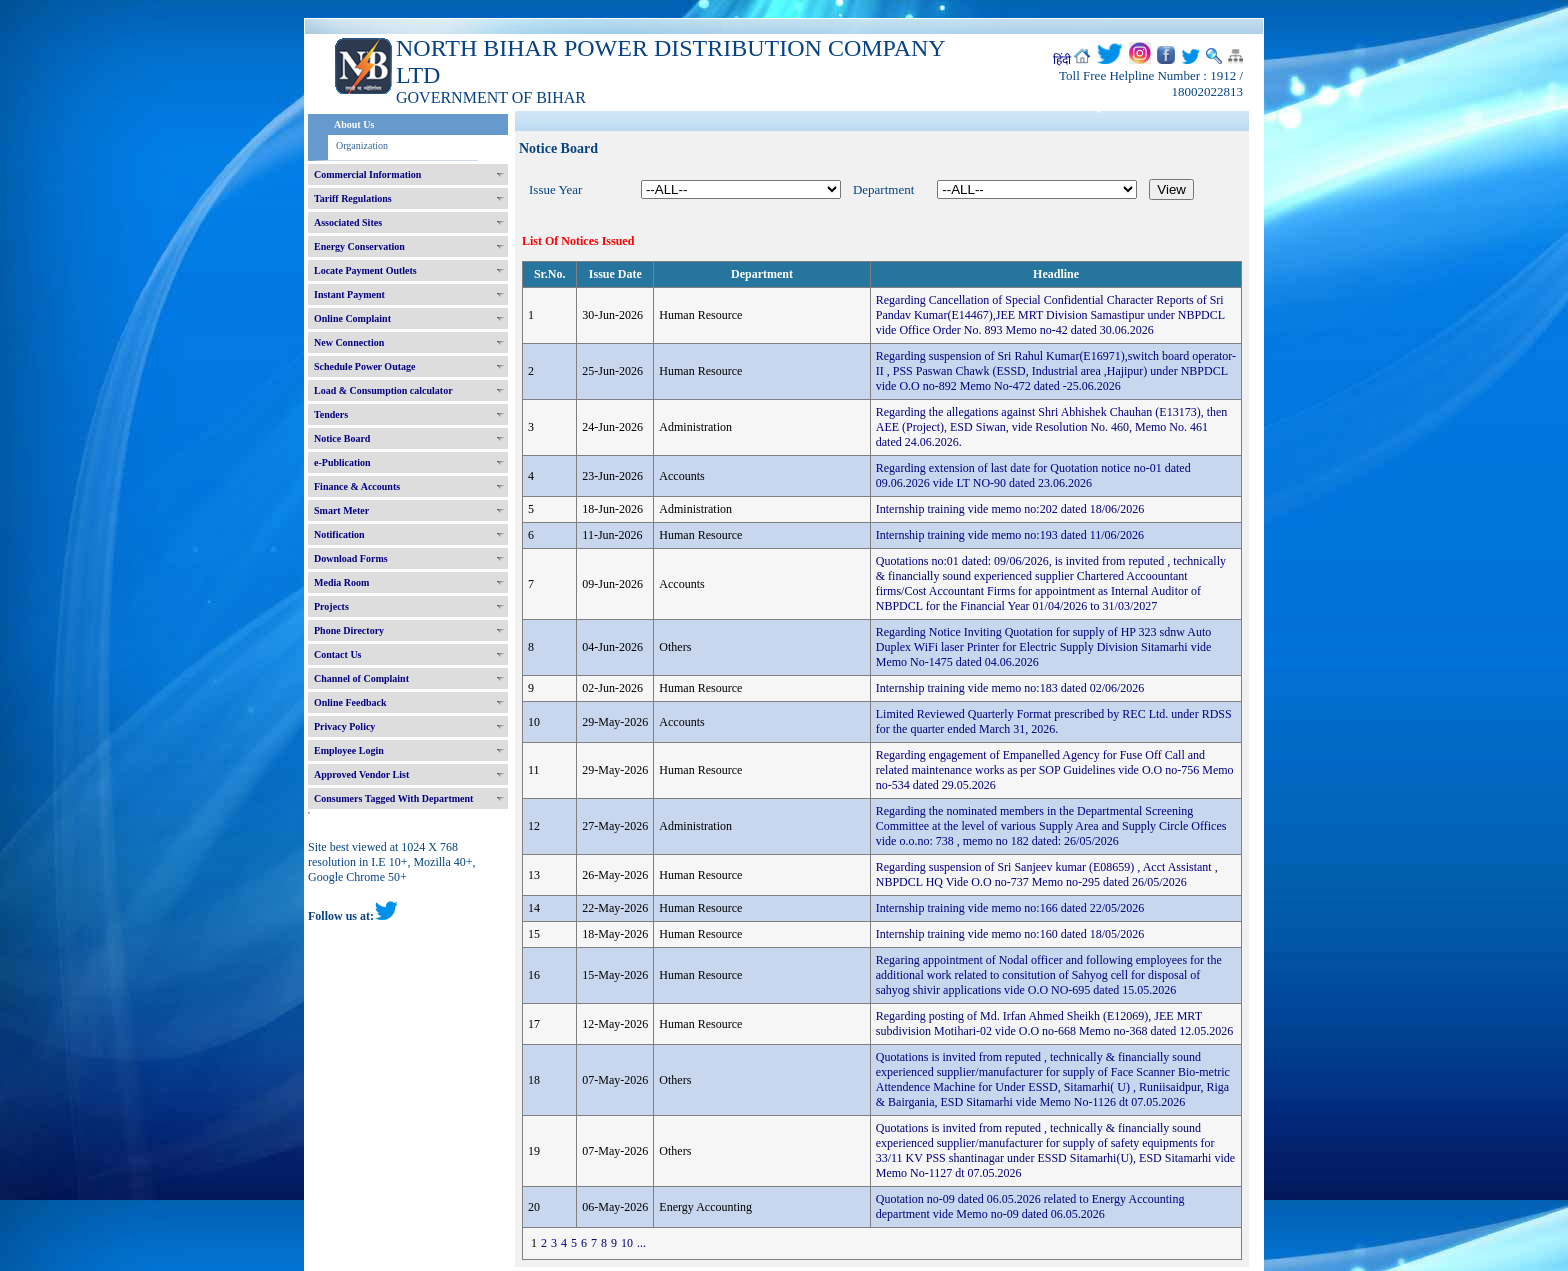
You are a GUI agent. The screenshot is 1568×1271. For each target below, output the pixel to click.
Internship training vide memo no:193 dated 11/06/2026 (1010, 535)
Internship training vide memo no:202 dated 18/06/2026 (1010, 509)
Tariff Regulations (353, 198)
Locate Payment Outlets (365, 270)
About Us (354, 124)
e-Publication (342, 462)
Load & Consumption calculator (383, 390)
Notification (339, 534)
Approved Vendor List (361, 774)
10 (627, 1243)
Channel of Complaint (361, 678)
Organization (362, 145)
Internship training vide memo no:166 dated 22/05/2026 (1010, 908)
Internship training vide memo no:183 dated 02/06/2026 (1010, 688)
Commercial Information (367, 174)
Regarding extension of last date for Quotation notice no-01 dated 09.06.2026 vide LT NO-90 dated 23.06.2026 (1033, 475)
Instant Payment (349, 294)
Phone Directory (349, 630)
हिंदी (1062, 60)
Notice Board (342, 438)
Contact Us (338, 654)
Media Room (341, 582)
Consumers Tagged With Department (393, 798)
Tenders (331, 414)
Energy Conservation (359, 246)
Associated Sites (348, 222)
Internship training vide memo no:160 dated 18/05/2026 (1010, 934)
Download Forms (351, 558)
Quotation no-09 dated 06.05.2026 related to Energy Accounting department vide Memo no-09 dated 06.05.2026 (1030, 1206)
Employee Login (349, 750)
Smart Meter (341, 510)
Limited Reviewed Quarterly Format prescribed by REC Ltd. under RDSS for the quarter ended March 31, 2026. (1054, 721)
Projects (331, 606)
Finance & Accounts (357, 486)
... (641, 1243)
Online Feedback (350, 702)
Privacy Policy (344, 726)
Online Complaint (352, 318)
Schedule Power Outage (364, 366)
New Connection (349, 342)
